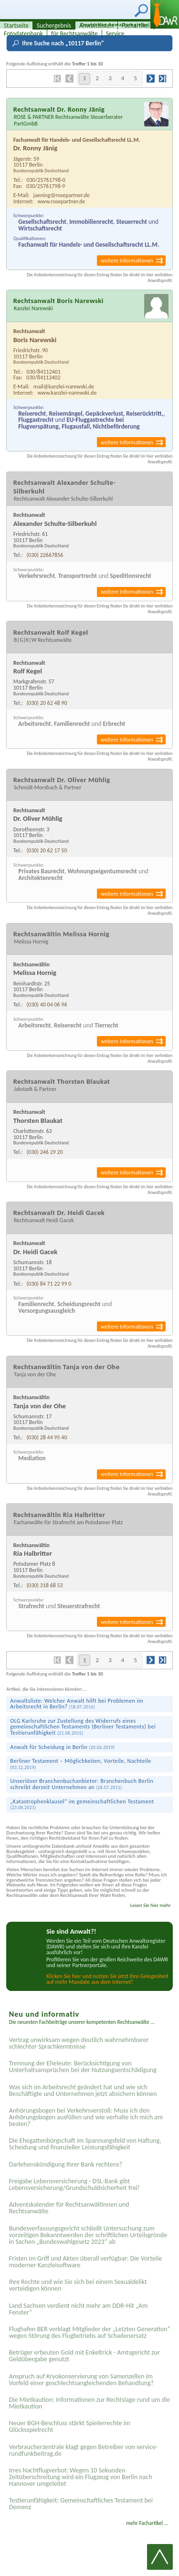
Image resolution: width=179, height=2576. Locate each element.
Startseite (16, 25)
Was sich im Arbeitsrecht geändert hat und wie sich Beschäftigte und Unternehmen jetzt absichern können (83, 2090)
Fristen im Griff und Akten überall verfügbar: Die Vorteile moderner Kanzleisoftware (85, 2261)
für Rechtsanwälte (74, 34)
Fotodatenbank (23, 34)
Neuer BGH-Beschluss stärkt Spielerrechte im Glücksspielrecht (69, 2426)
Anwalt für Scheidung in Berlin (62, 1747)
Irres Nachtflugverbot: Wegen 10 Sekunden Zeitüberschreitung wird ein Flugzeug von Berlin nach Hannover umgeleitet (80, 2477)
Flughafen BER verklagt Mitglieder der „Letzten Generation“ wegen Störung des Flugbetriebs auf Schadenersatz (89, 2332)
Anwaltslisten (96, 25)
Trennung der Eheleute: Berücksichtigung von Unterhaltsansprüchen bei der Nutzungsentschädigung (83, 2066)
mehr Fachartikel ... (147, 2523)
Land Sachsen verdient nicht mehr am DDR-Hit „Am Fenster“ (78, 2309)
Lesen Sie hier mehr (150, 1905)
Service (115, 34)
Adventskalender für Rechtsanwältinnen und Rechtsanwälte (69, 2207)
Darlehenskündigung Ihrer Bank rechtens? (66, 2164)
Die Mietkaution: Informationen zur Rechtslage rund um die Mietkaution (89, 2403)
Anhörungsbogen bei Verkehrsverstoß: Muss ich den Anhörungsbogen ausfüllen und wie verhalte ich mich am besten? (86, 2117)
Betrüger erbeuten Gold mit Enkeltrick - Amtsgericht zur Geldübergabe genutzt (84, 2355)
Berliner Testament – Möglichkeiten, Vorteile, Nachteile (80, 1764)
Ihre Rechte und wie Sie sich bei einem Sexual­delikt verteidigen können (78, 2285)
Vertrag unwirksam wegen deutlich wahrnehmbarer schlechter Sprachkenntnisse (79, 2043)
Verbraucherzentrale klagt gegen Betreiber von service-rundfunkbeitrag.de (83, 2450)
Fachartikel (136, 25)
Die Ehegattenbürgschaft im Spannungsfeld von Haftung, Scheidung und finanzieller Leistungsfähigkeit (85, 2143)
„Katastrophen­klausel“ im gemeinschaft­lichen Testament (82, 1804)
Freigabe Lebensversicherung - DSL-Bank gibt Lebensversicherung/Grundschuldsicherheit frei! (74, 2184)
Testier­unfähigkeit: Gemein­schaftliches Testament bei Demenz (81, 2503)
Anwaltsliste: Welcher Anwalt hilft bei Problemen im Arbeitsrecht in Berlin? (76, 1703)
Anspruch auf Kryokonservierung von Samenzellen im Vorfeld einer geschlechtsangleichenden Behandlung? (81, 2379)
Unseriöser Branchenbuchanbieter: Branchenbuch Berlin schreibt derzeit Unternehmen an (81, 1784)
